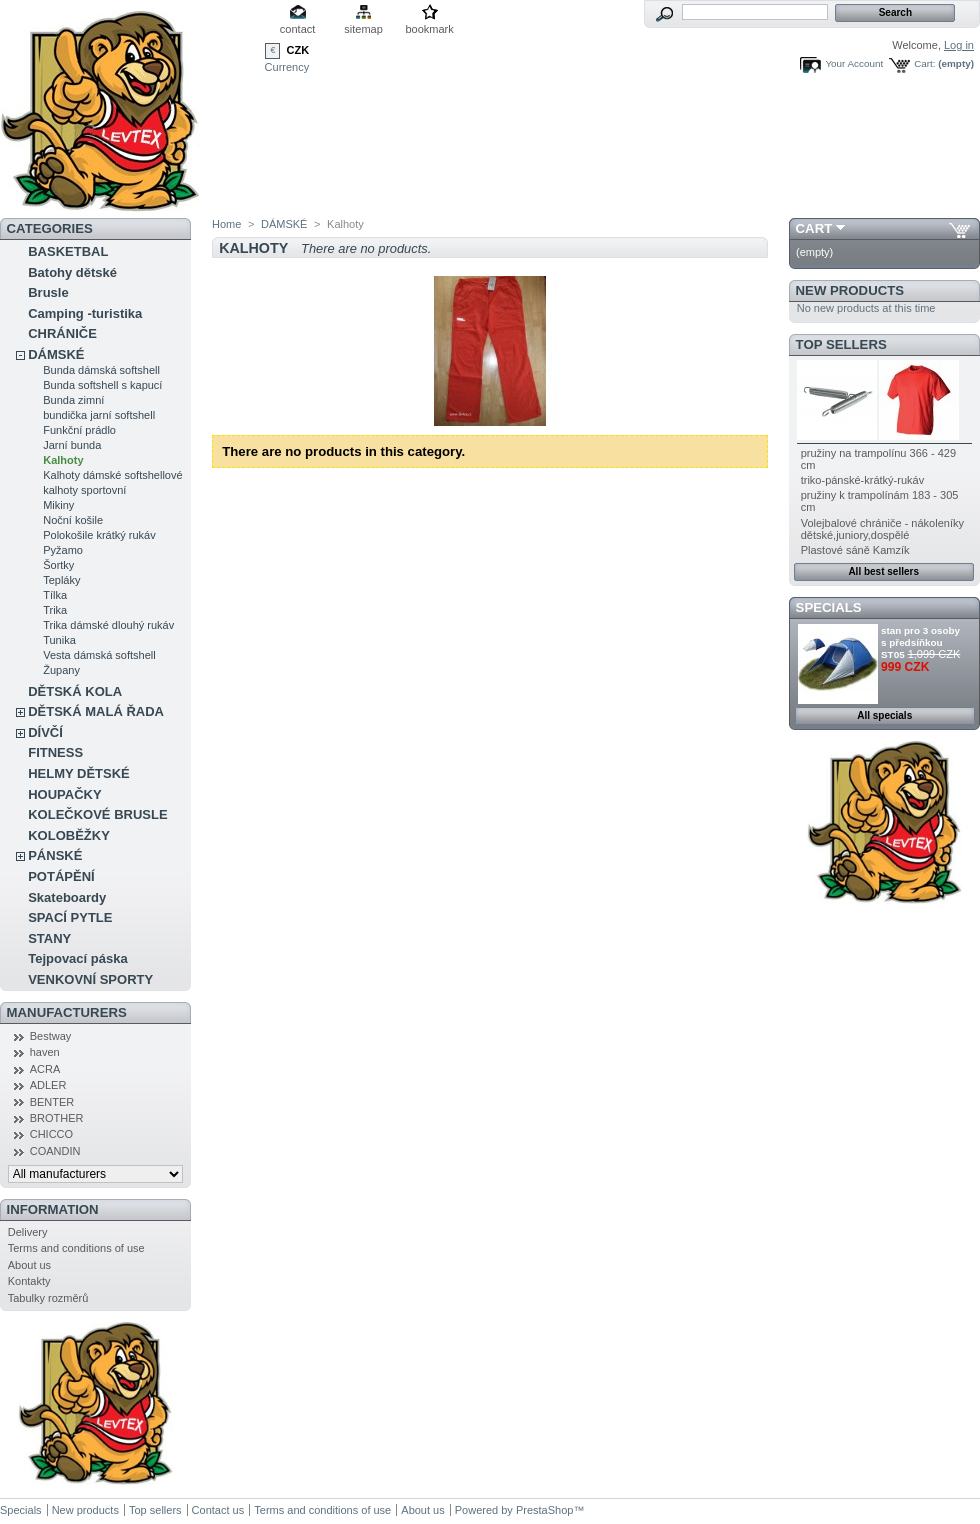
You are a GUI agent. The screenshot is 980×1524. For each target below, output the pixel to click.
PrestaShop (544, 1510)
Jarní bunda (72, 445)
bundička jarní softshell (99, 415)
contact (297, 29)
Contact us (218, 1510)
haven (45, 1052)
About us (29, 1265)
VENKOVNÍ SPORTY (90, 979)
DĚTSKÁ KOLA (75, 691)
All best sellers (883, 571)
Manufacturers (67, 1012)
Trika (55, 610)
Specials (829, 607)
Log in (959, 45)
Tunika (59, 640)
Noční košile (73, 520)
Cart (814, 228)
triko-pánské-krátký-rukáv (862, 480)
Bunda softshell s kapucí (102, 385)
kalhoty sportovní (84, 490)
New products (850, 290)
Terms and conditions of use (76, 1248)
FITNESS (55, 752)
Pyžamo (63, 550)
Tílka (55, 595)
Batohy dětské (72, 272)
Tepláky (61, 580)
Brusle (48, 292)
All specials (884, 715)
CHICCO (51, 1134)
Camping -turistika (85, 313)
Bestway (51, 1036)
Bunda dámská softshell (101, 370)
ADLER (48, 1085)
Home (226, 224)
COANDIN (55, 1151)
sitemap (363, 29)
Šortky (58, 565)
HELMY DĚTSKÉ (79, 773)
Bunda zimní (73, 400)
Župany (61, 670)
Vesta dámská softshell (99, 655)
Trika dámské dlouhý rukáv (108, 625)
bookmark (429, 29)
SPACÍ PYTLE (70, 917)
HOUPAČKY (64, 794)
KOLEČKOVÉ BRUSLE (97, 814)
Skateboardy (67, 897)
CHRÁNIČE (62, 333)
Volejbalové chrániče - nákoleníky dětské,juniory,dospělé (882, 529)
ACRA (45, 1069)
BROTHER (57, 1118)
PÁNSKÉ (55, 855)
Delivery (28, 1232)
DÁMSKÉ (56, 354)
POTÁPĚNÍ (61, 876)
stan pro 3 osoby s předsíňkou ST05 (920, 642)
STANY (49, 938)
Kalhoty (63, 460)
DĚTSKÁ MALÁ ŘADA (96, 711)
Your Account (854, 63)
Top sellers (841, 344)
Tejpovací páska (77, 958)
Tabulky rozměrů (48, 1298)
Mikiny (58, 505)
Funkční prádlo (79, 430)
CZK (298, 50)
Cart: (924, 63)
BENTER (52, 1102)
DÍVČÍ (45, 732)
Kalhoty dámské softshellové (112, 475)
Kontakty (29, 1281)
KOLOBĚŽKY (69, 835)
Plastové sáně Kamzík (855, 550)
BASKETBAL (68, 251)
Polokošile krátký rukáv (99, 535)
